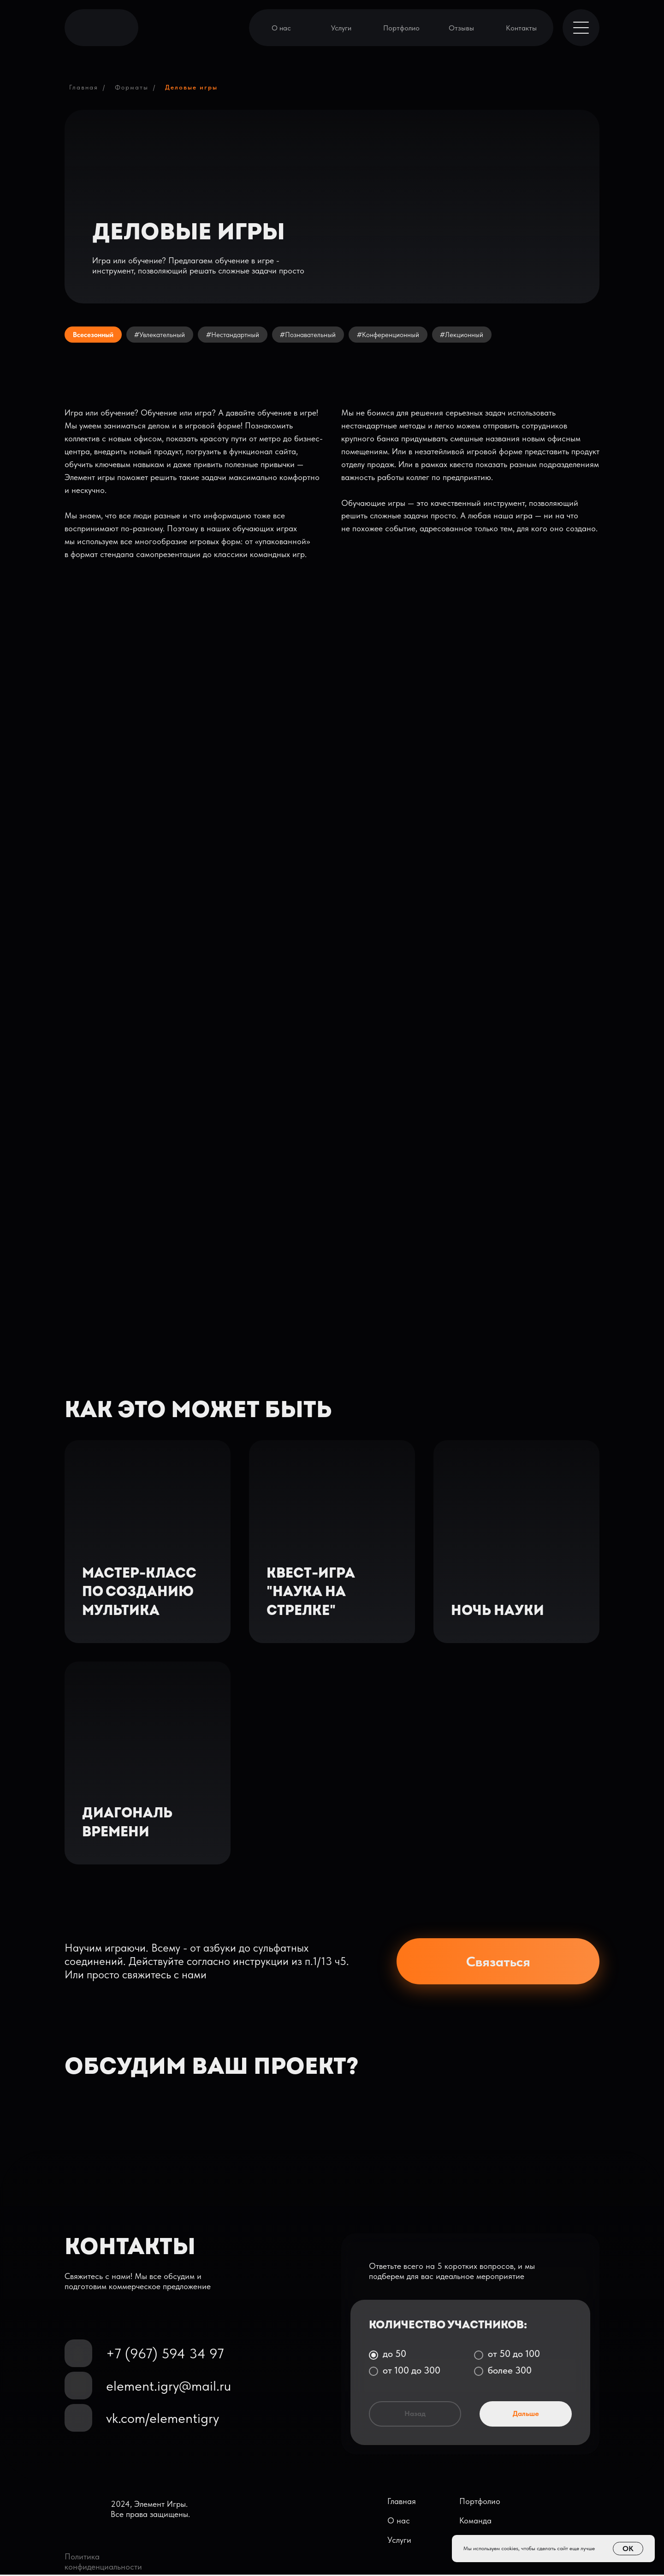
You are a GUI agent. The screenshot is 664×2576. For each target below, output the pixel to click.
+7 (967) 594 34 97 (165, 2354)
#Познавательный (323, 335)
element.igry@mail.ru (168, 2387)
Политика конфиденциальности (103, 2563)
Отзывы (461, 28)
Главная (83, 87)
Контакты (521, 28)
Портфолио (401, 28)
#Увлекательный (167, 335)
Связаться (498, 1962)
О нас (281, 28)
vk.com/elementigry (162, 2419)
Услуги (341, 28)
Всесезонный (96, 335)
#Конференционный (407, 335)
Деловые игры (191, 87)
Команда (475, 2522)
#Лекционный (484, 335)
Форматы (131, 87)
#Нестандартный (243, 335)
